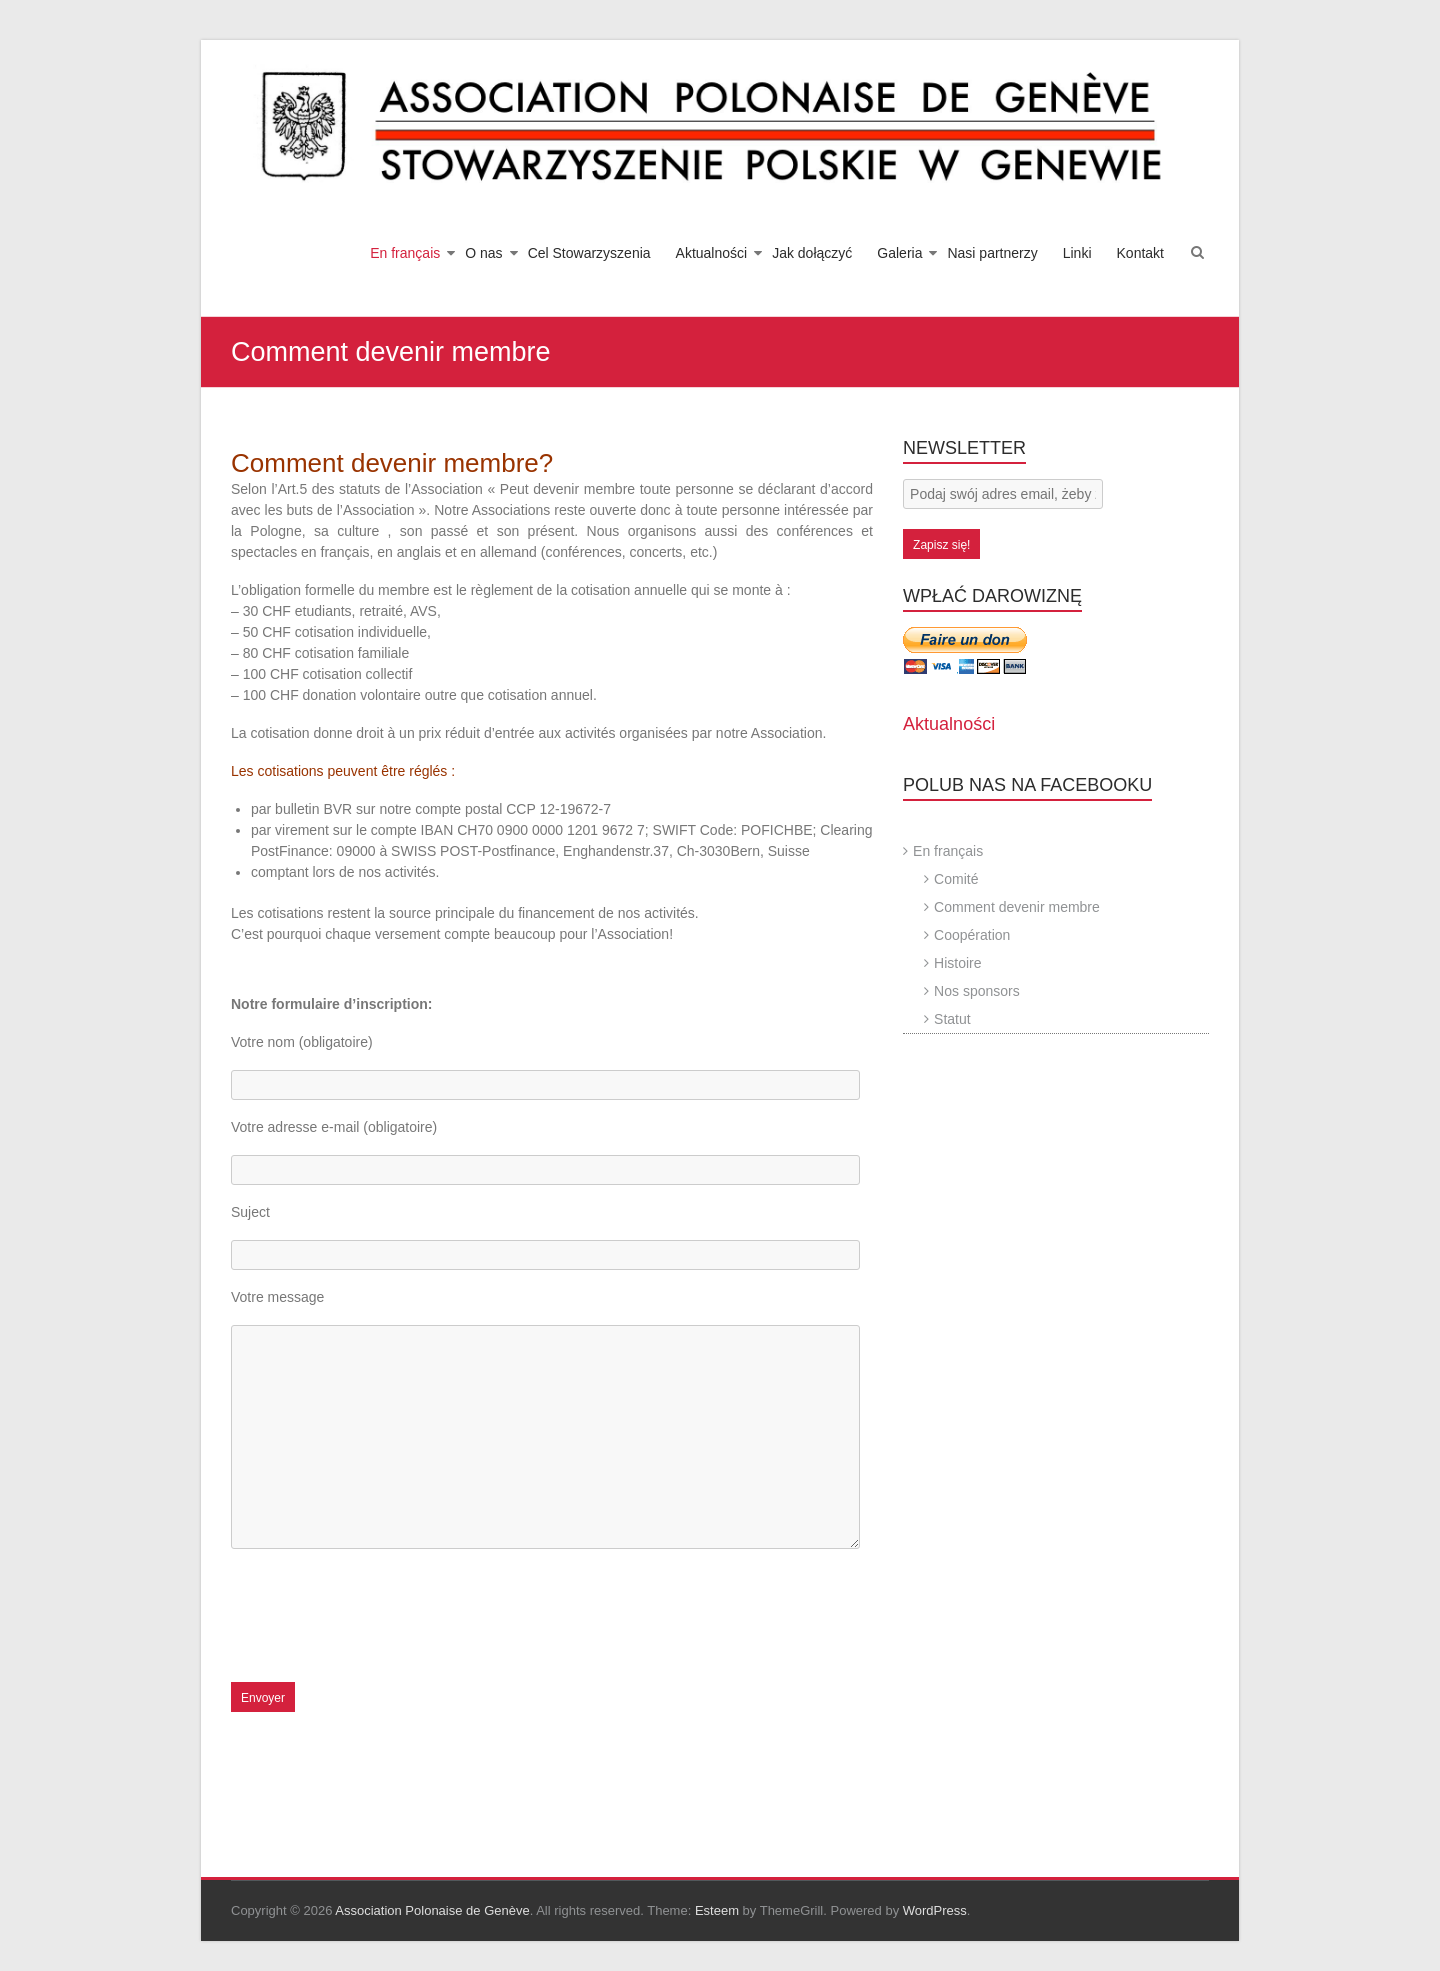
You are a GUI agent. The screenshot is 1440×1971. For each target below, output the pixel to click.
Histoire (957, 963)
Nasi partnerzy (992, 253)
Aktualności (712, 253)
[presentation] (383, 1622)
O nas (483, 253)
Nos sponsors (977, 991)
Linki (1077, 253)
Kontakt (1140, 253)
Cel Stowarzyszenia (589, 253)
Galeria (899, 253)
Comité (956, 879)
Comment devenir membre (1017, 907)
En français (405, 253)
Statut (952, 1019)
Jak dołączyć (812, 253)
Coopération (972, 935)
